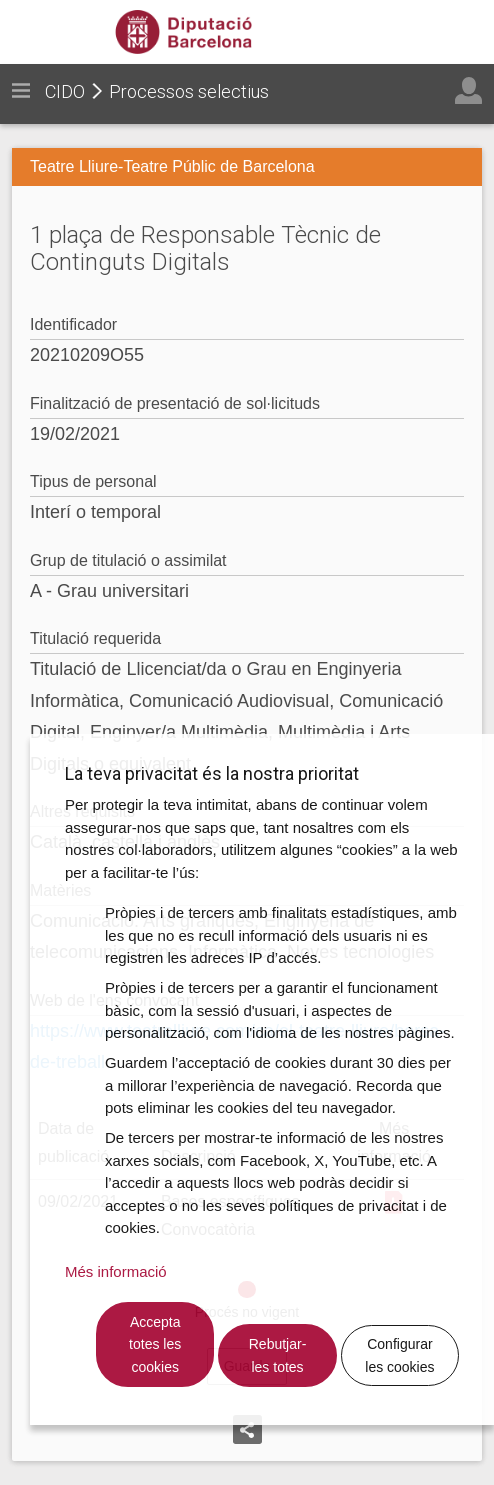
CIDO (65, 91)
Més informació (116, 1271)
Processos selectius (189, 91)
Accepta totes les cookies (155, 1344)
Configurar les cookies (399, 1355)
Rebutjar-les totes (278, 1355)
